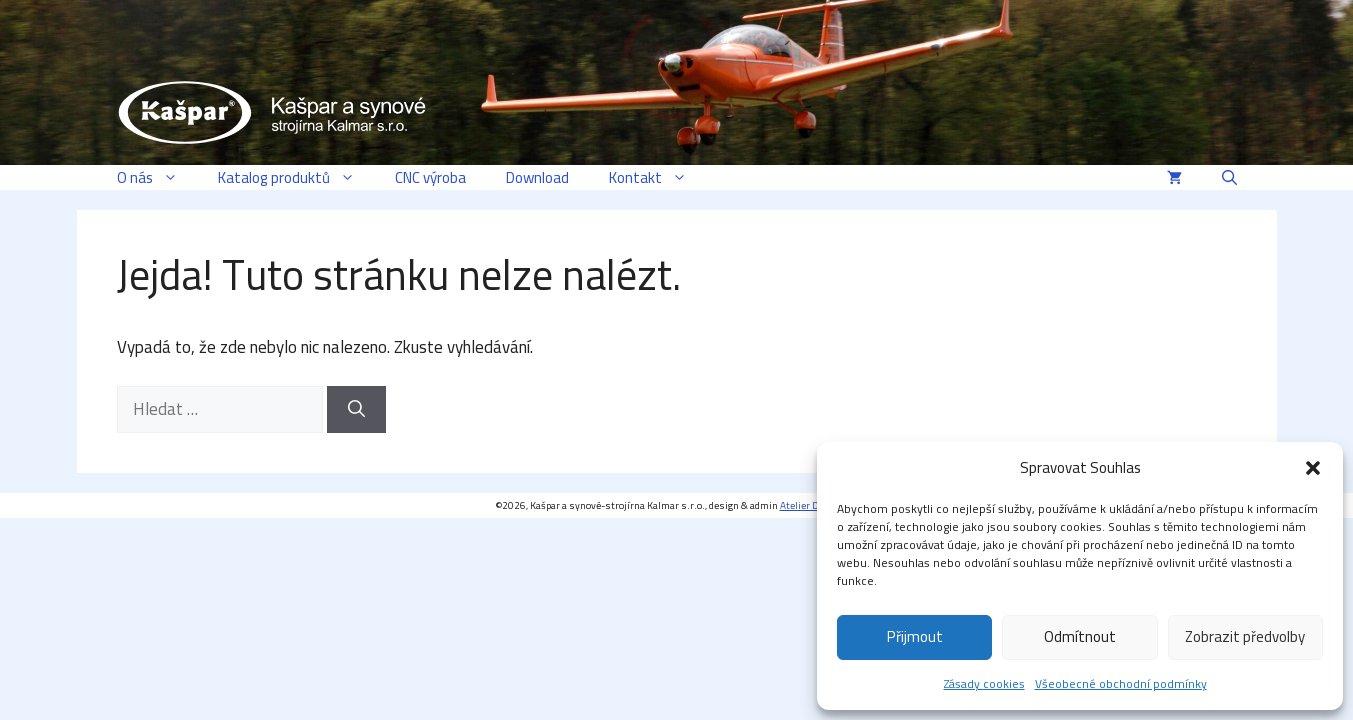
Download (537, 177)
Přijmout (915, 636)
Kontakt (658, 177)
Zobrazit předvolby (1245, 636)
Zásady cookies (984, 683)
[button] (1313, 468)
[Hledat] (356, 410)
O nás (157, 177)
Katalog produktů (296, 177)
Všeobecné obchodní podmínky (1121, 683)
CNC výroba (430, 177)
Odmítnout (1080, 636)
